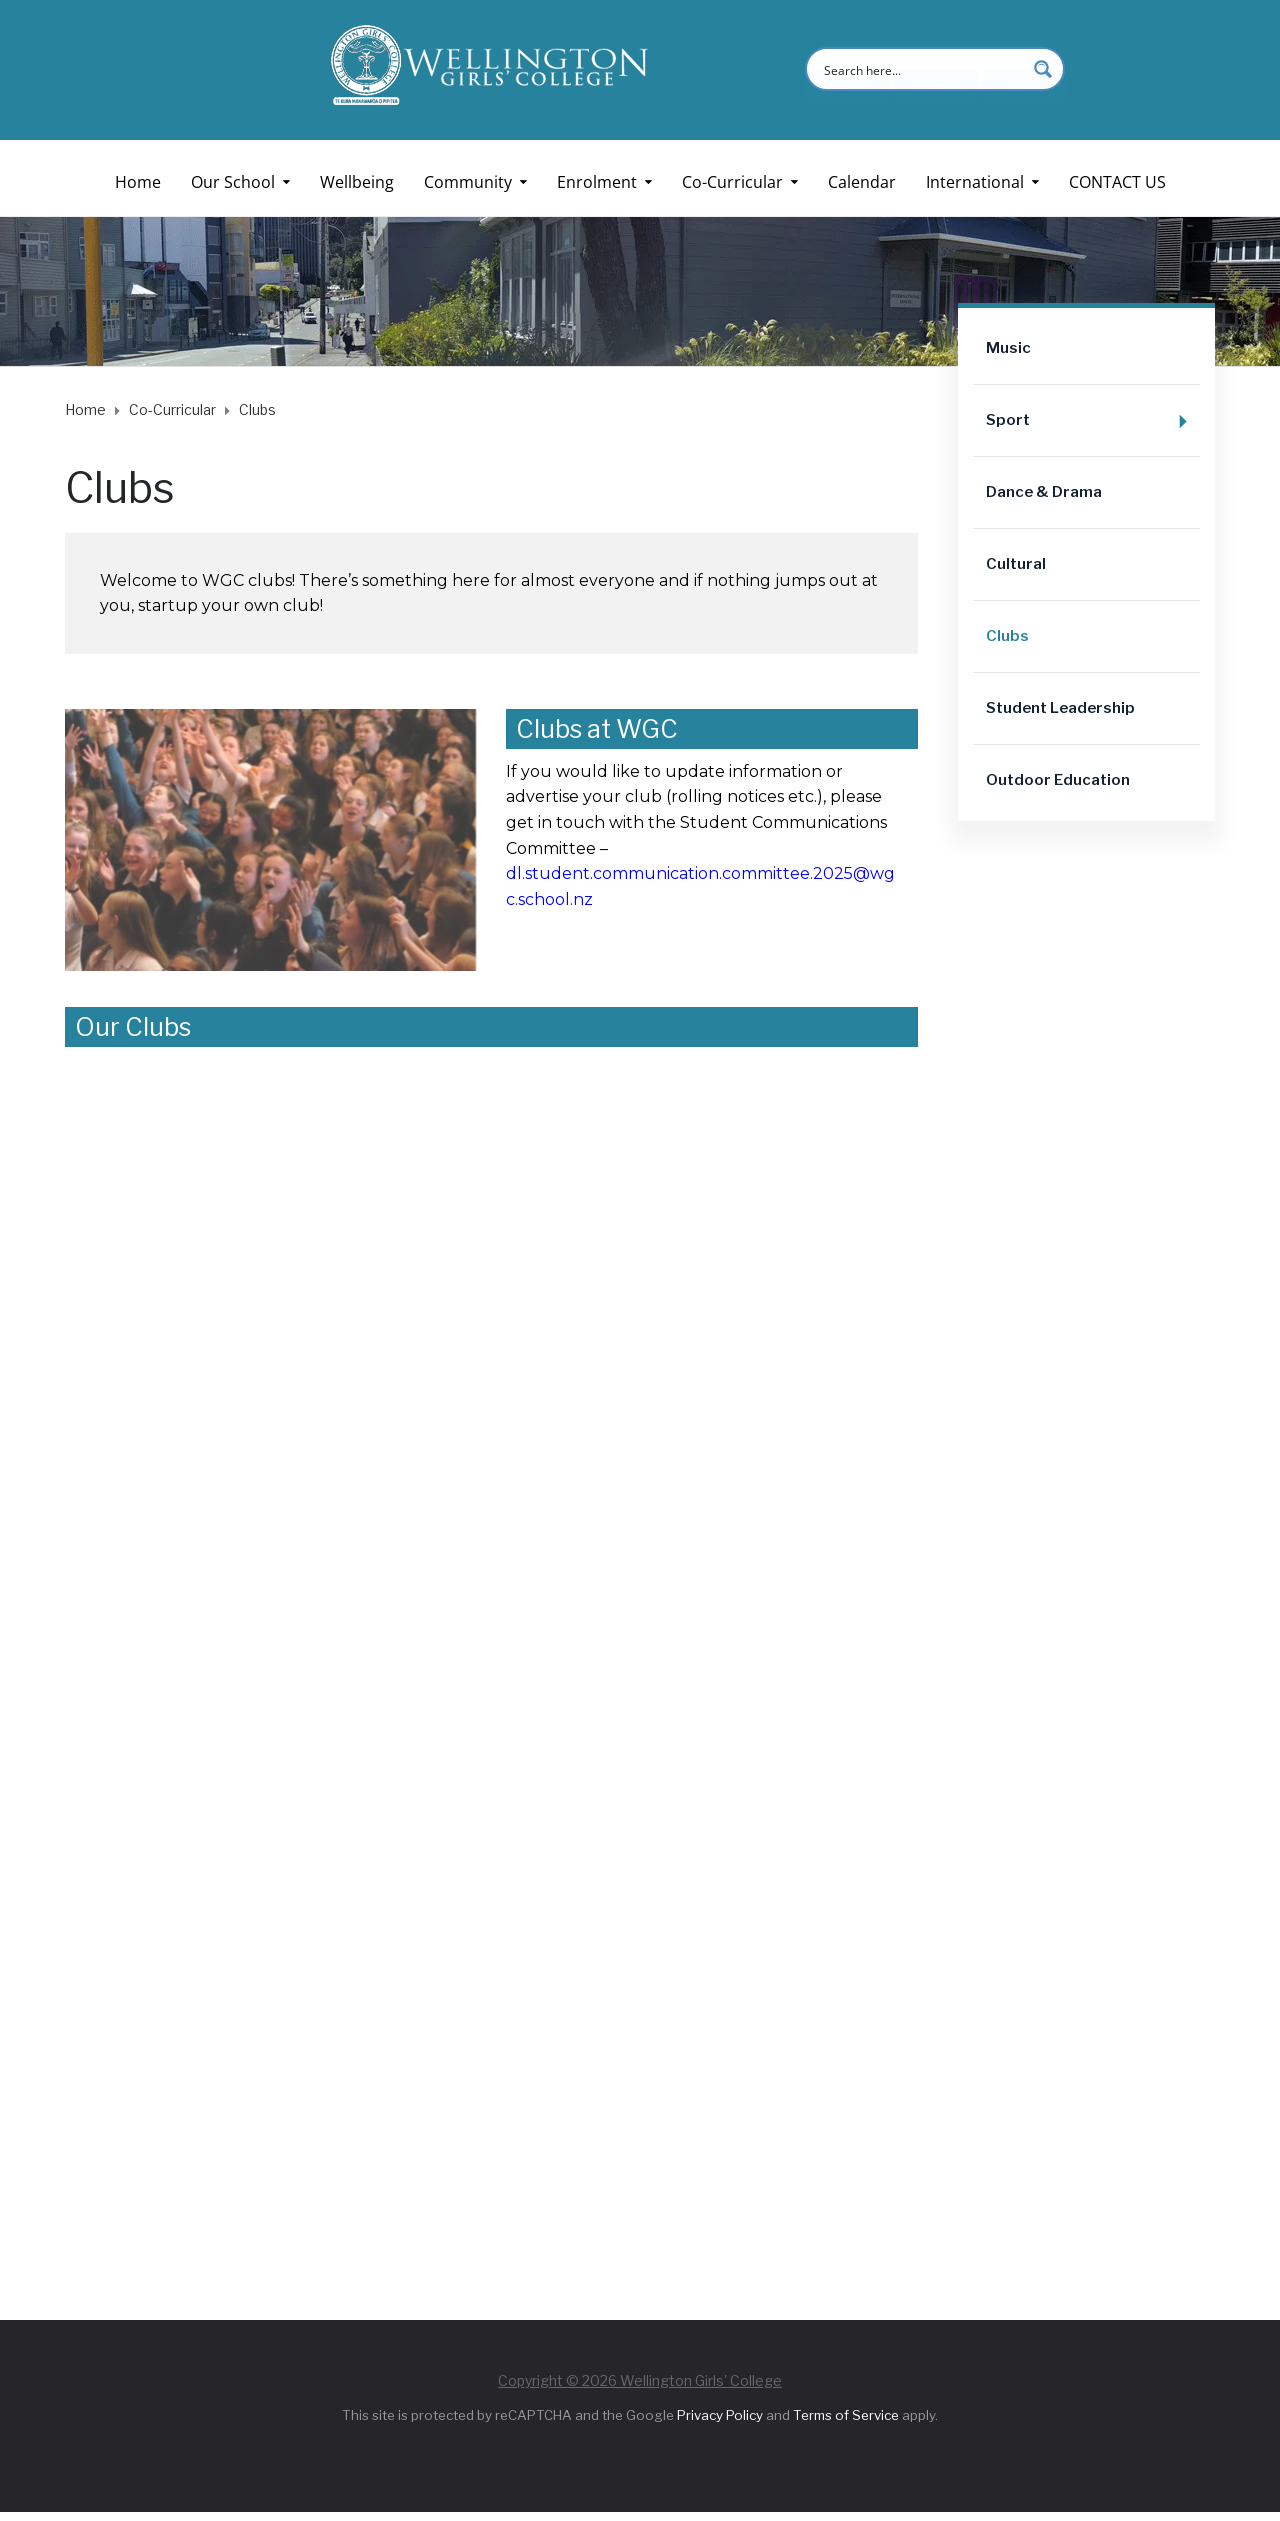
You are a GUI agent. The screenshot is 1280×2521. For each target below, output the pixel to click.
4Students (848, 117)
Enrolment (597, 182)
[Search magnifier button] (1043, 69)
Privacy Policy (720, 2415)
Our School (233, 182)
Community (468, 182)
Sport (1093, 421)
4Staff (1025, 117)
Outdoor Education (1058, 780)
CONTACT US (1117, 182)
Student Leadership (1060, 708)
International (975, 182)
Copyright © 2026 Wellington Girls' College (640, 2380)
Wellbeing (357, 182)
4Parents (936, 117)
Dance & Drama (1044, 492)
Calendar (862, 182)
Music (1008, 348)
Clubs (1007, 636)
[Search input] (922, 69)
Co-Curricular (732, 182)
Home (138, 182)
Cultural (1016, 564)
